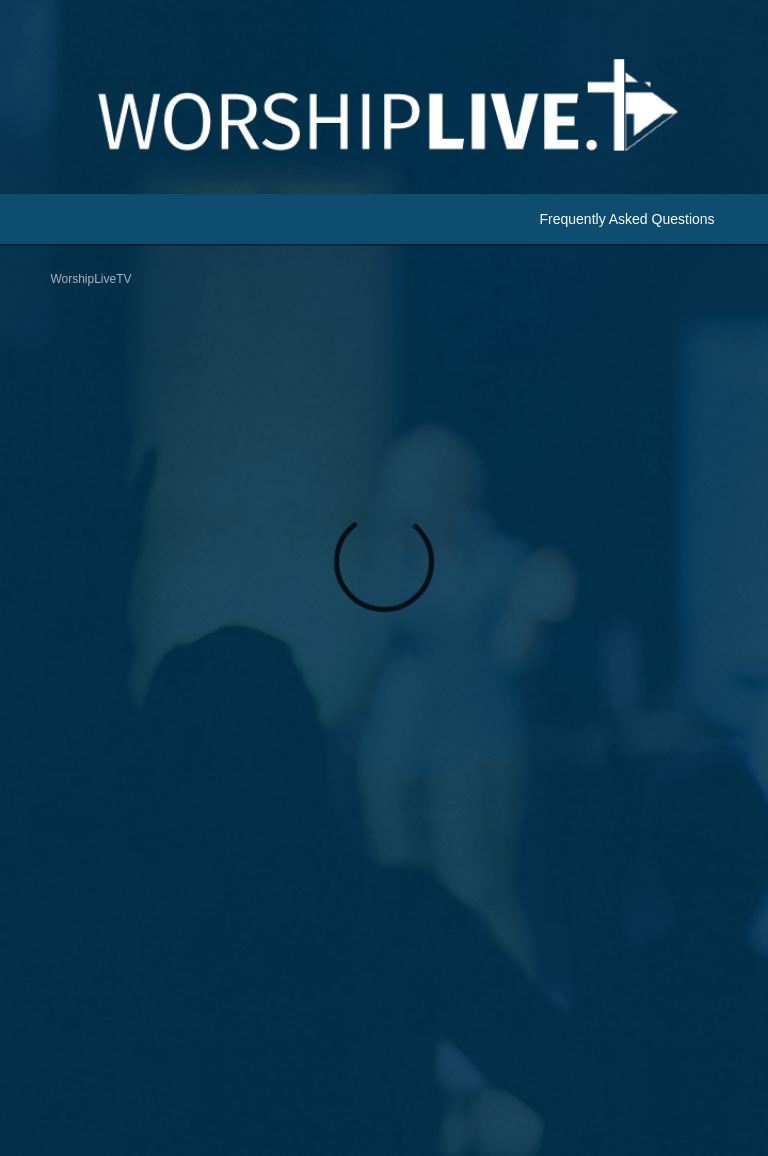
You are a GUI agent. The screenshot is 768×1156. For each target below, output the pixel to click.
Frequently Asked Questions (626, 219)
